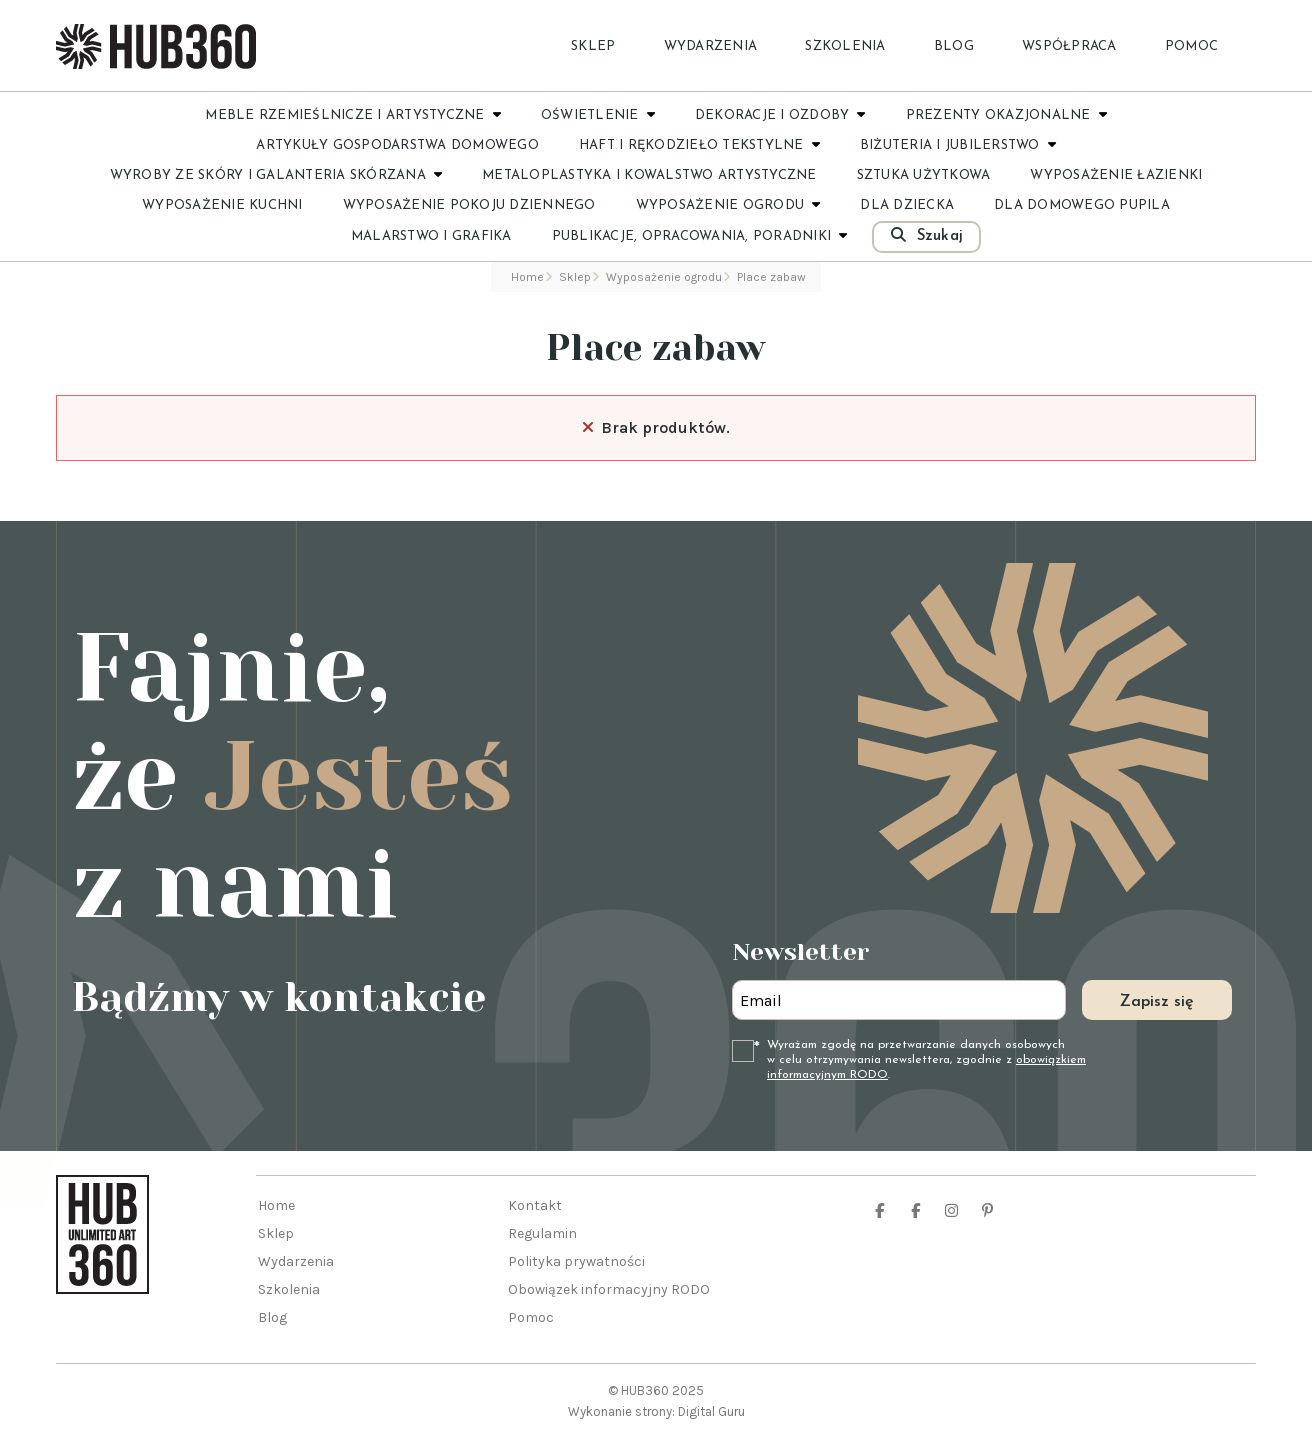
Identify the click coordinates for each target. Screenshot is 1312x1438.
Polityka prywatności (576, 1261)
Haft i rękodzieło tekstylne (691, 145)
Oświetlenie (590, 115)
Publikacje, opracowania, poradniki (692, 236)
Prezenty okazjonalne (998, 115)
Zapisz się (1157, 1002)
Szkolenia (845, 46)
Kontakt (535, 1205)
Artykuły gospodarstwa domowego (397, 145)
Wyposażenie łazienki (1116, 175)
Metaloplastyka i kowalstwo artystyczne (649, 175)
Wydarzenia (711, 46)
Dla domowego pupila (1082, 205)
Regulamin (542, 1233)
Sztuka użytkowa (924, 175)
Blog (954, 46)
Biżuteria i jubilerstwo (950, 145)
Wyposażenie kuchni (222, 205)
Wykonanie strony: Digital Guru (656, 1411)
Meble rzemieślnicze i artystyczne (344, 115)
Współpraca (1069, 46)
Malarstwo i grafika (431, 236)
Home (276, 1205)
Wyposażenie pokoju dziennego (469, 205)
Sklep (593, 46)
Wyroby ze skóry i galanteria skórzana (268, 175)
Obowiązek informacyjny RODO (609, 1289)
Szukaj (927, 235)
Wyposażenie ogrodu (720, 205)
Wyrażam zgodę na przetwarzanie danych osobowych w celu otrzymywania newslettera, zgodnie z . (926, 1060)
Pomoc (1191, 46)
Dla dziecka (907, 205)
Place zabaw (656, 348)
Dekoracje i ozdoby (772, 115)
